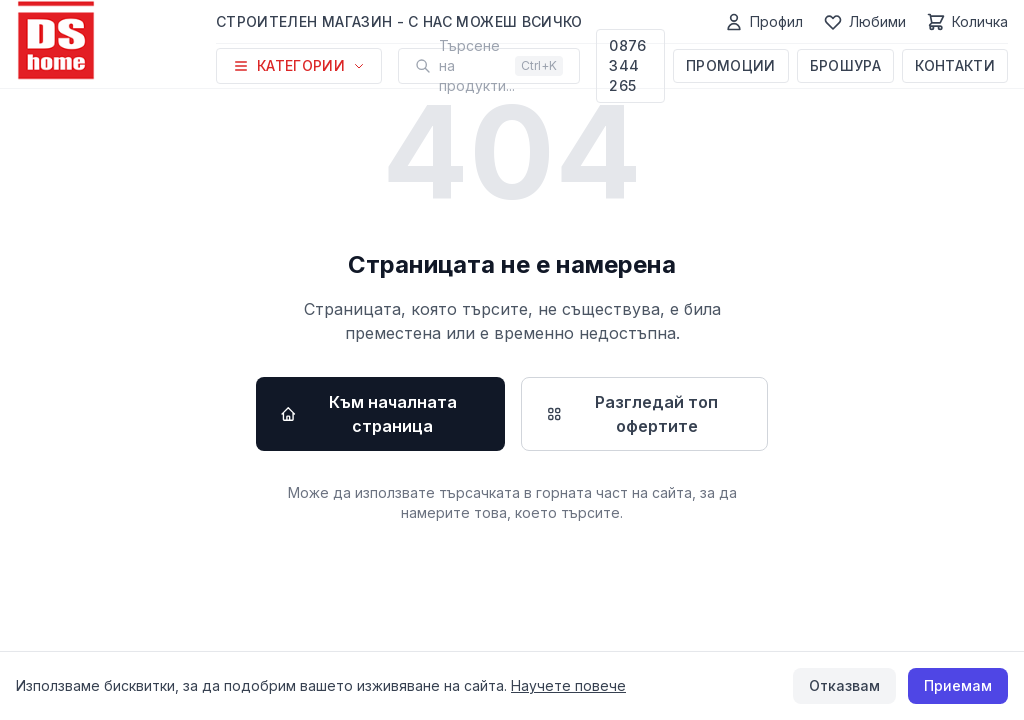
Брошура (845, 65)
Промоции (731, 65)
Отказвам (844, 685)
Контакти (955, 65)
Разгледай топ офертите (632, 414)
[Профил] (763, 22)
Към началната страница (368, 414)
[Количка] (967, 22)
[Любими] (864, 22)
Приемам (958, 685)
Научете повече (568, 685)
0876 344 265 (627, 65)
